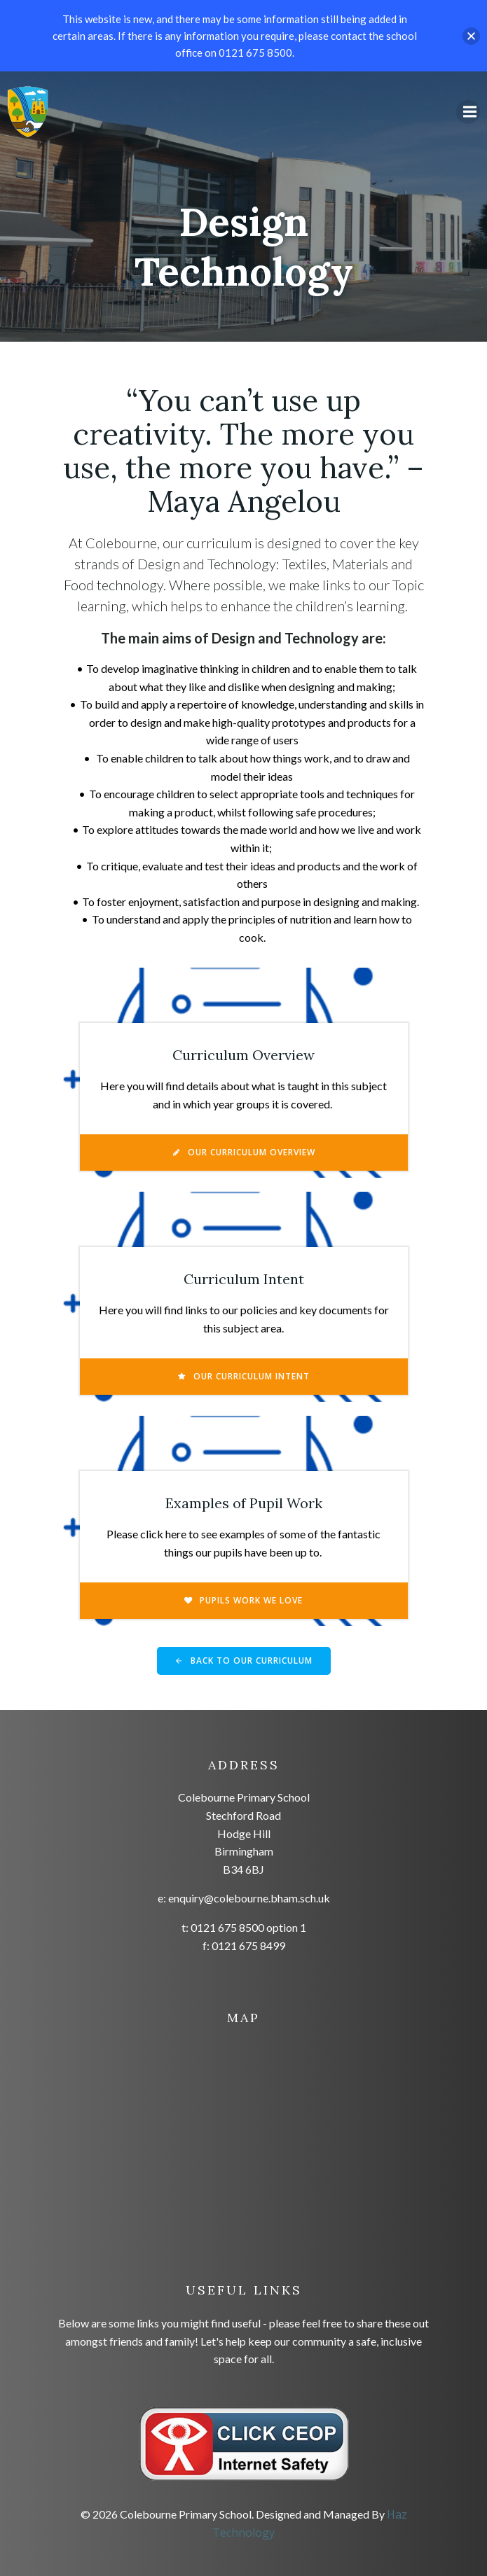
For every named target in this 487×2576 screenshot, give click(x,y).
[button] (471, 36)
